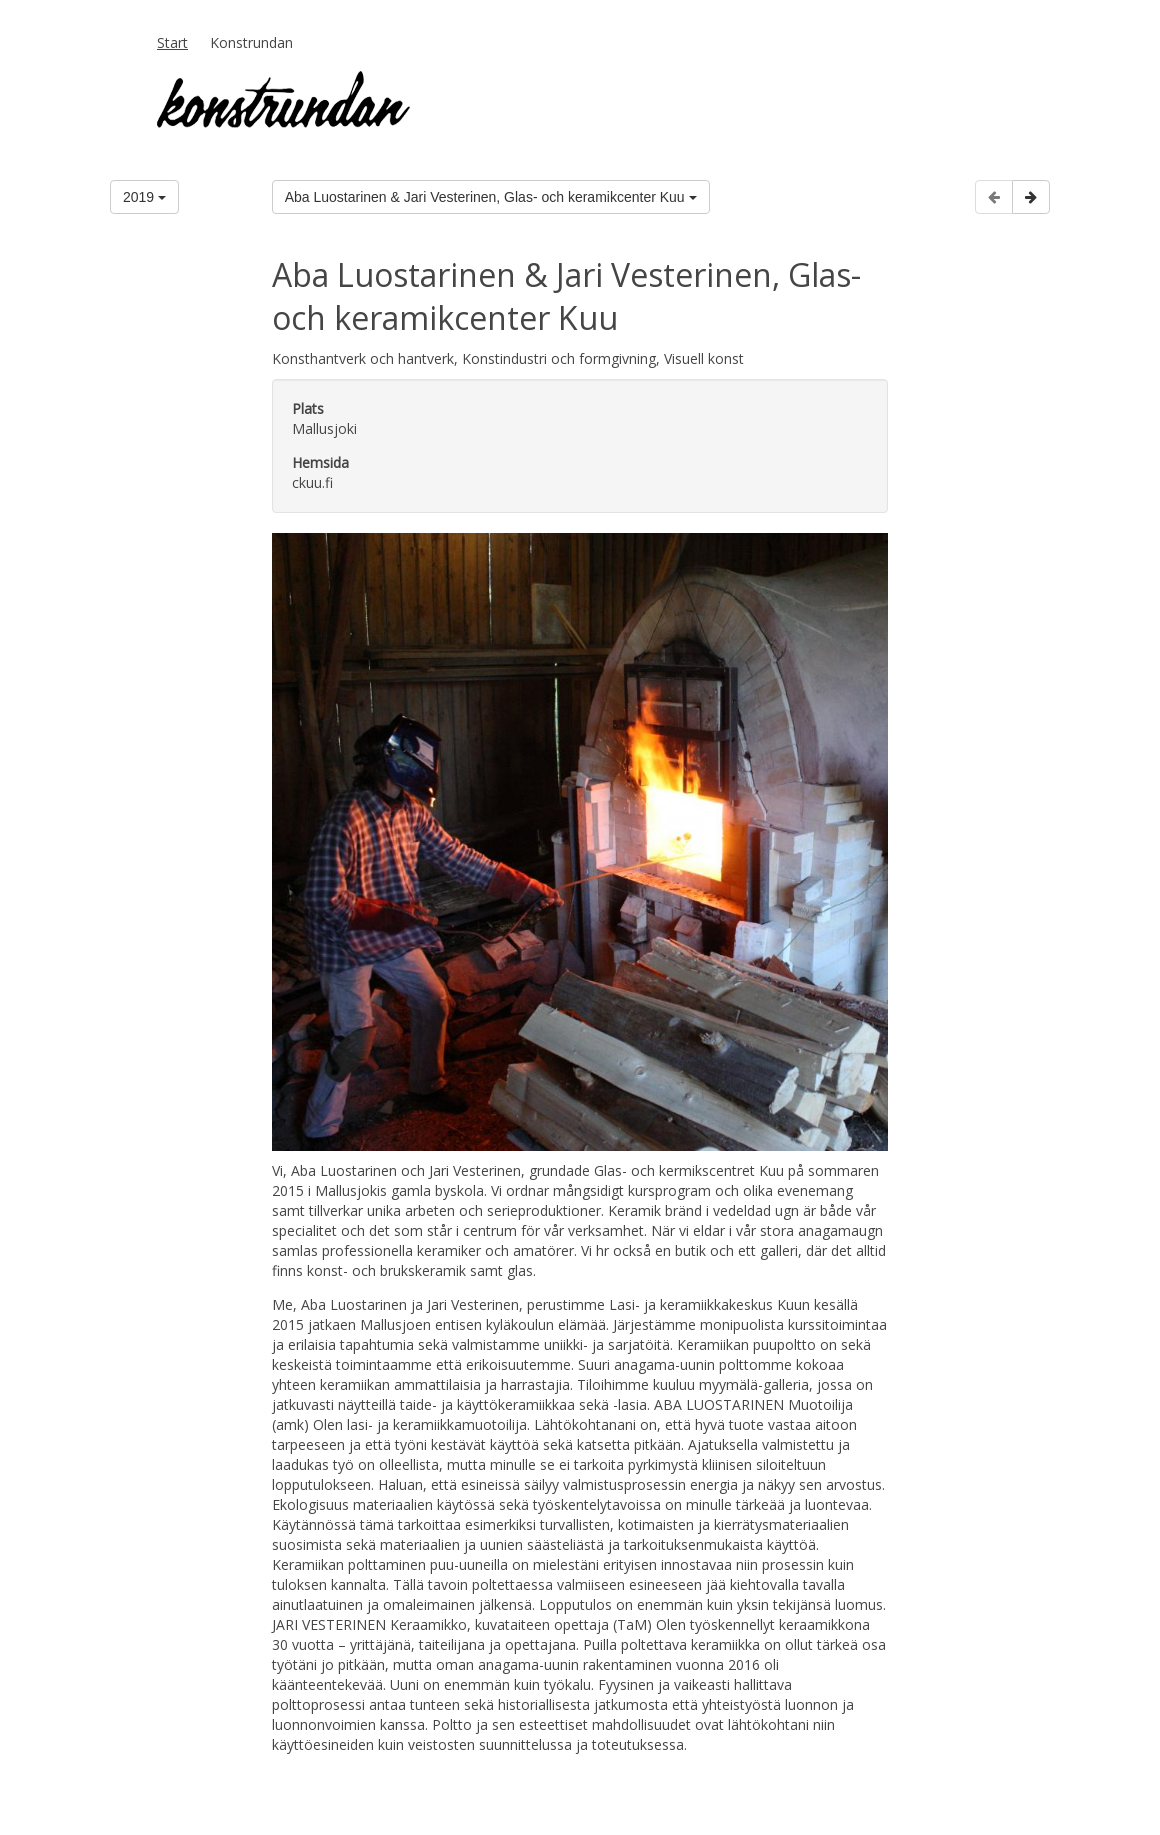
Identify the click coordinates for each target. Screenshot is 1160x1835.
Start (172, 42)
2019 (144, 197)
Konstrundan (251, 42)
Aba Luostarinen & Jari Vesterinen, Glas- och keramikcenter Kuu (491, 197)
